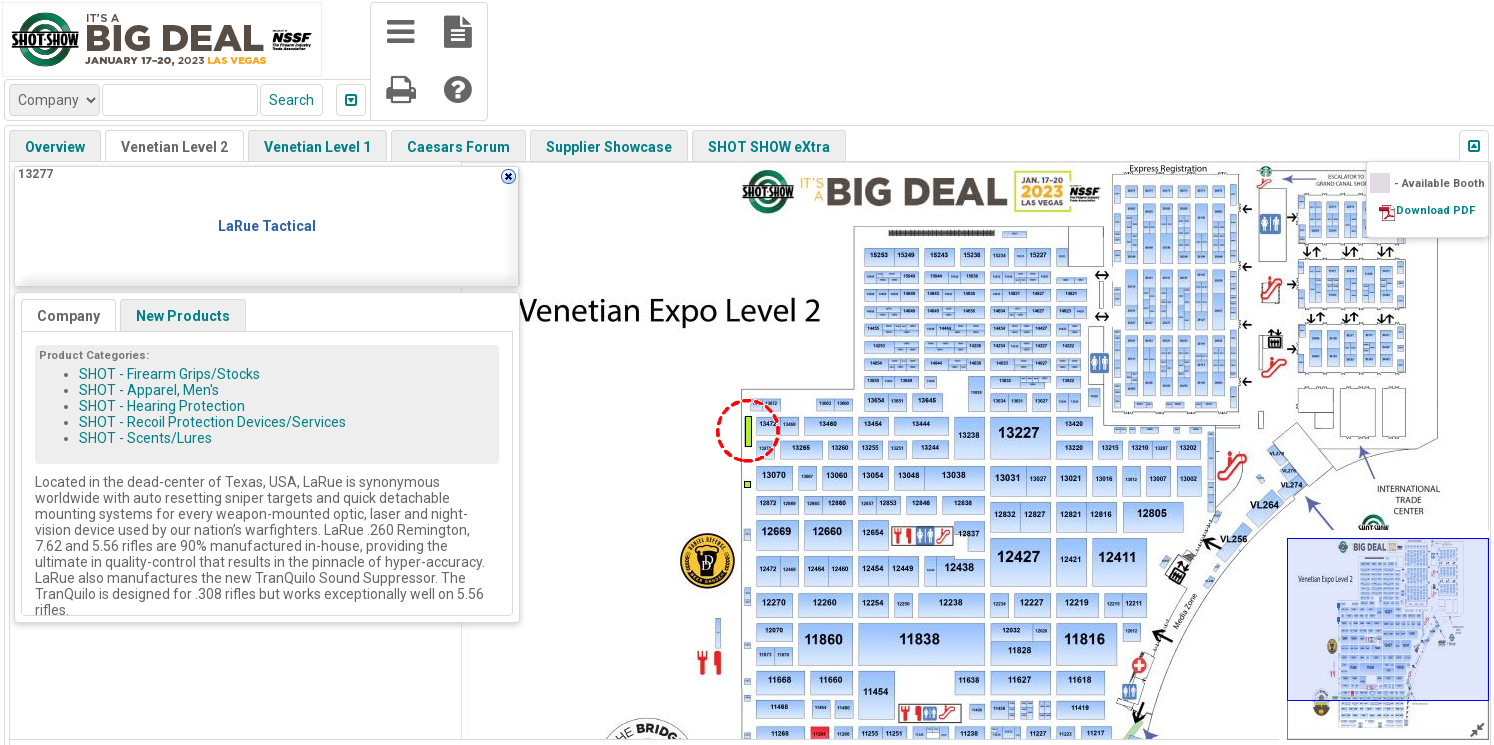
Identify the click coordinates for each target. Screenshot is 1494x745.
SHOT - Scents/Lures (145, 438)
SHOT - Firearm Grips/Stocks (169, 374)
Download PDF (1435, 210)
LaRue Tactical (267, 226)
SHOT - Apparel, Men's (149, 390)
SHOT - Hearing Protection (162, 406)
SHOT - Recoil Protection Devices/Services (212, 422)
